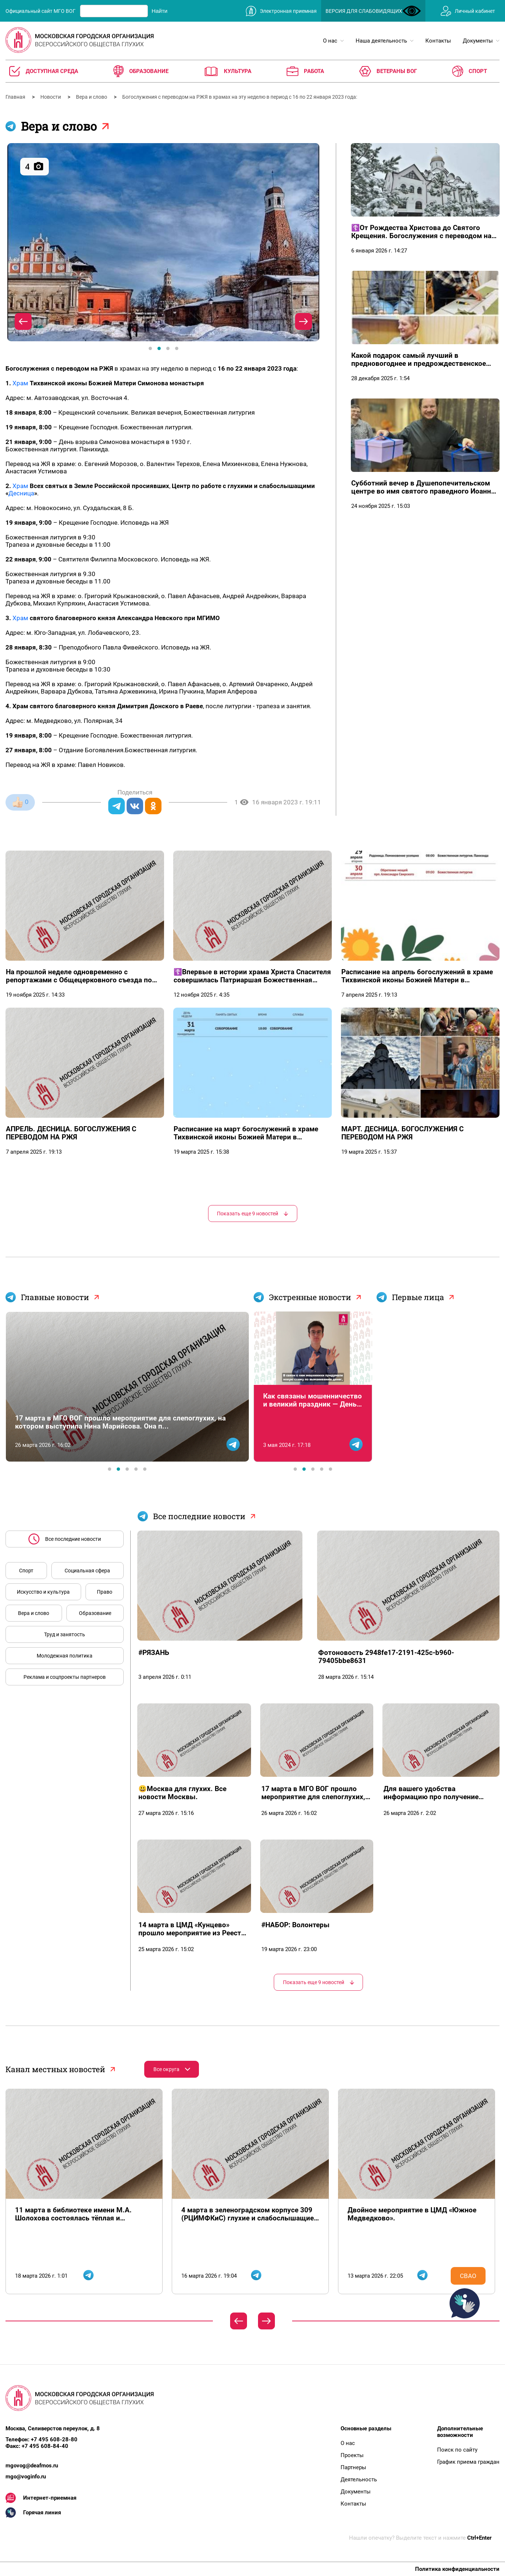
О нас (348, 2443)
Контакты (353, 2503)
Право (104, 1592)
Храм (20, 383)
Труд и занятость (64, 1634)
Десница (21, 493)
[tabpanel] (163, 242)
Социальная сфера (87, 1570)
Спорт (26, 1570)
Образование (95, 1613)
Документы (356, 2491)
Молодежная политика (64, 1656)
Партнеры (353, 2467)
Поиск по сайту (457, 2449)
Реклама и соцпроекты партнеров (64, 1677)
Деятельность (359, 2479)
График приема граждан (468, 2462)
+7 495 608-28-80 (54, 2439)
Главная (16, 97)
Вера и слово (92, 97)
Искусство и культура (43, 1592)
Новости (51, 97)
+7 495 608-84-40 (45, 2446)
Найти (159, 11)
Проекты (352, 2455)
